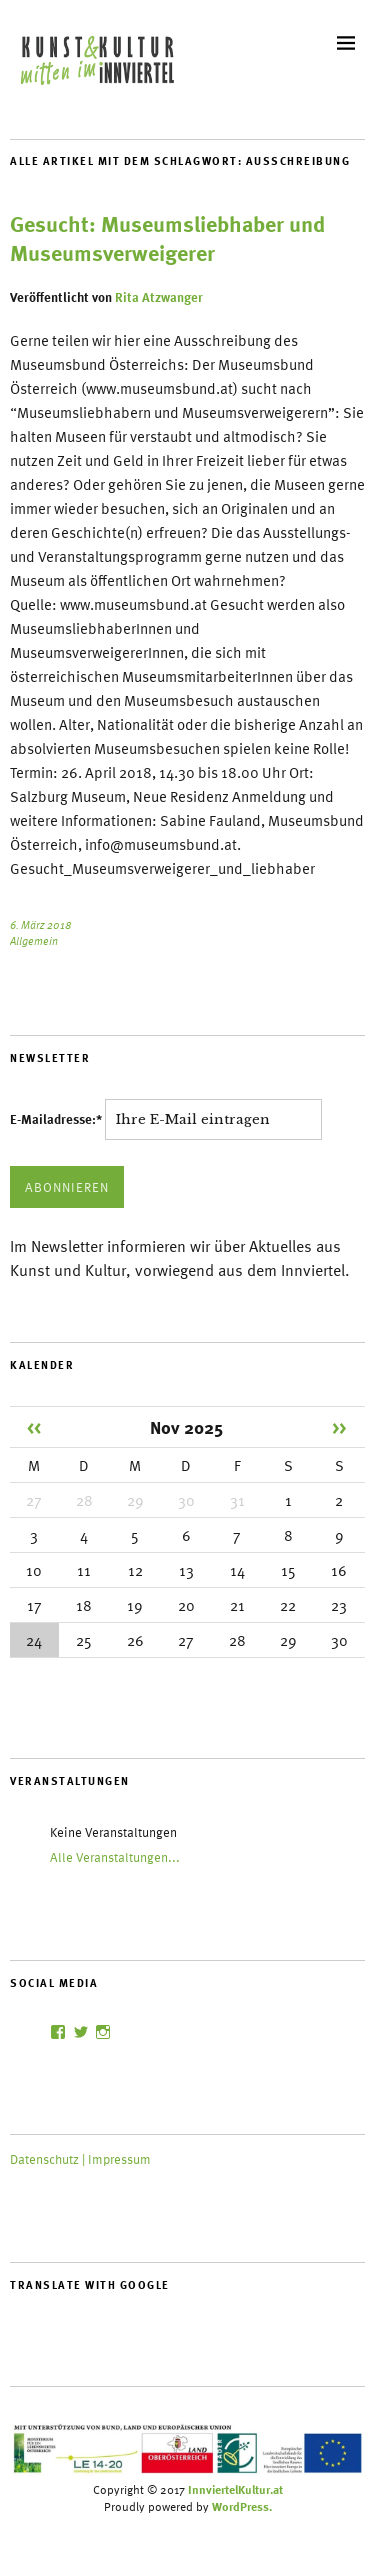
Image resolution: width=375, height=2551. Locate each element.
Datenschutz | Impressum (80, 2159)
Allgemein (34, 940)
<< (34, 1426)
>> (339, 1426)
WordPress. (242, 2506)
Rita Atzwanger (159, 297)
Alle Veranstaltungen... (115, 1857)
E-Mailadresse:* (57, 1119)
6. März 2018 (40, 924)
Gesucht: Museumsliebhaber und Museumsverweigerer (167, 238)
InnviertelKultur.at (235, 2489)
